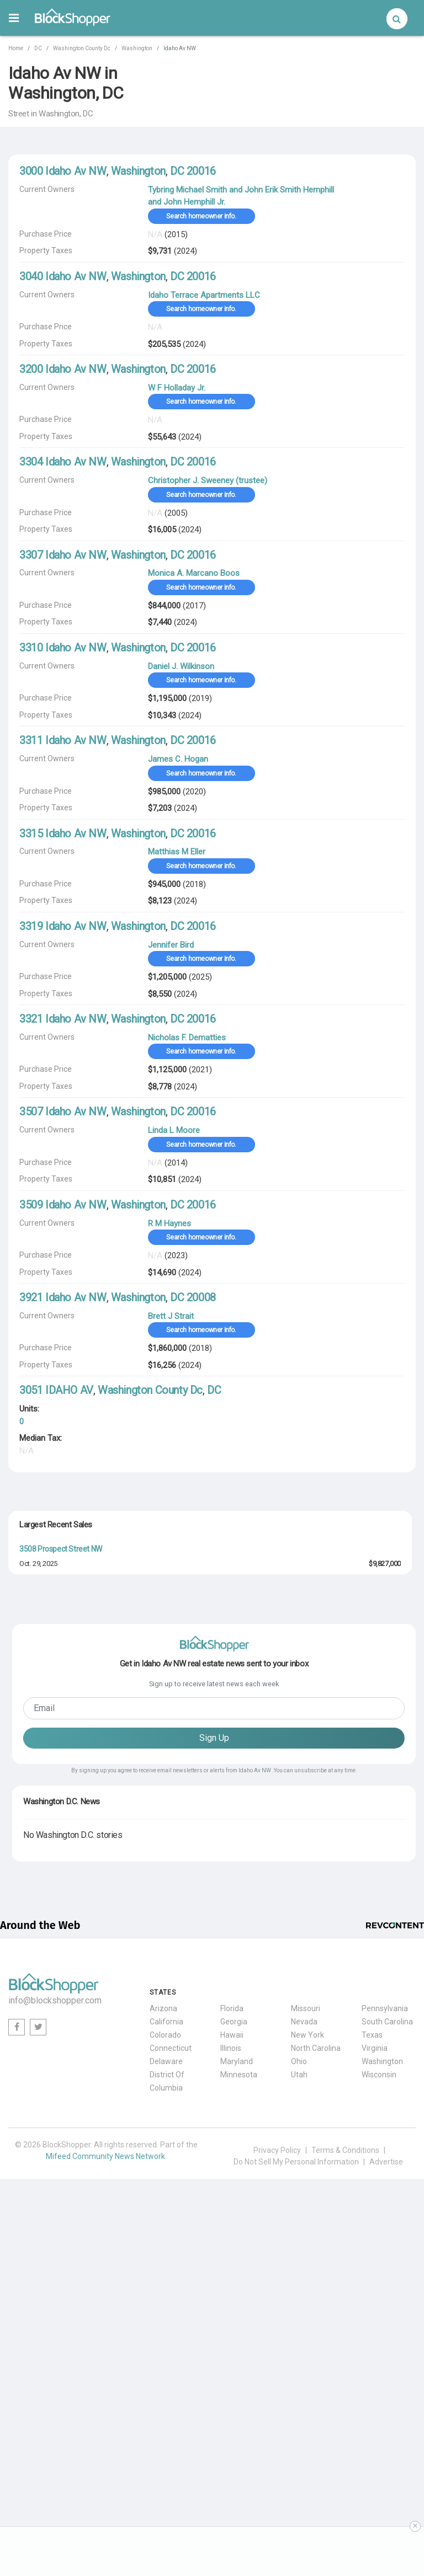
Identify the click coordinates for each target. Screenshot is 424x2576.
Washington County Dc (81, 48)
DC (38, 48)
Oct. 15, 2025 (38, 1793)
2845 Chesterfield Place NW (64, 1740)
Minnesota (238, 2419)
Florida (231, 2353)
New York (307, 2380)
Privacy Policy (277, 2495)
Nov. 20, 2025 (39, 1908)
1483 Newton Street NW (58, 1701)
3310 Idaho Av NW (63, 647)
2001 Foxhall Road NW (55, 1663)
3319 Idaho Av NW (63, 926)
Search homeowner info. (201, 216)
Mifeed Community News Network (105, 2501)
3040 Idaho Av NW (63, 276)
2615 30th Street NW (53, 1587)
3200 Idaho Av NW (63, 369)
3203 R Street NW (48, 1816)
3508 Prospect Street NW (60, 1548)
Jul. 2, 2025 (35, 1601)
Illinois (230, 2393)
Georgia (233, 2367)
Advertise (386, 2507)
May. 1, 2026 (37, 1716)
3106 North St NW (48, 1778)
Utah (299, 2419)
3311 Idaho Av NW (63, 740)
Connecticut (171, 2393)
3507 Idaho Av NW (63, 1111)
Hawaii (231, 2380)
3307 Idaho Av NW (63, 555)
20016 (201, 171)
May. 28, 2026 (39, 1869)
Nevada (304, 2367)
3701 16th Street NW (53, 1625)
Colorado (165, 2380)
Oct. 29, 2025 (38, 1563)
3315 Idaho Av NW (63, 833)
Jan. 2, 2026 (36, 1678)
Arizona (163, 2353)
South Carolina (387, 2367)
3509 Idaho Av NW (63, 1204)
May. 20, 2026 (39, 1640)
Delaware (166, 2406)
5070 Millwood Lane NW (58, 1855)
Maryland (236, 2406)
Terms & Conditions (345, 2495)
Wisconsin (379, 2419)
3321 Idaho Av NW (63, 1018)
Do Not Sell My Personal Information (296, 2507)
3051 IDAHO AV (56, 1390)
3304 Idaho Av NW (63, 461)
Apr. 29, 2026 (38, 1754)
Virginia (375, 2393)
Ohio (299, 2406)
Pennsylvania (385, 2353)
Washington (136, 48)
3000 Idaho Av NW (63, 171)
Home (15, 48)
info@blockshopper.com (55, 2345)
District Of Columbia (167, 2426)
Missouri (305, 2353)
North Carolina (316, 2393)
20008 (201, 1297)
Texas (372, 2380)
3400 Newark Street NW (58, 1893)
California (166, 2367)
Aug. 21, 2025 (39, 1831)
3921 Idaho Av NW (63, 1297)
